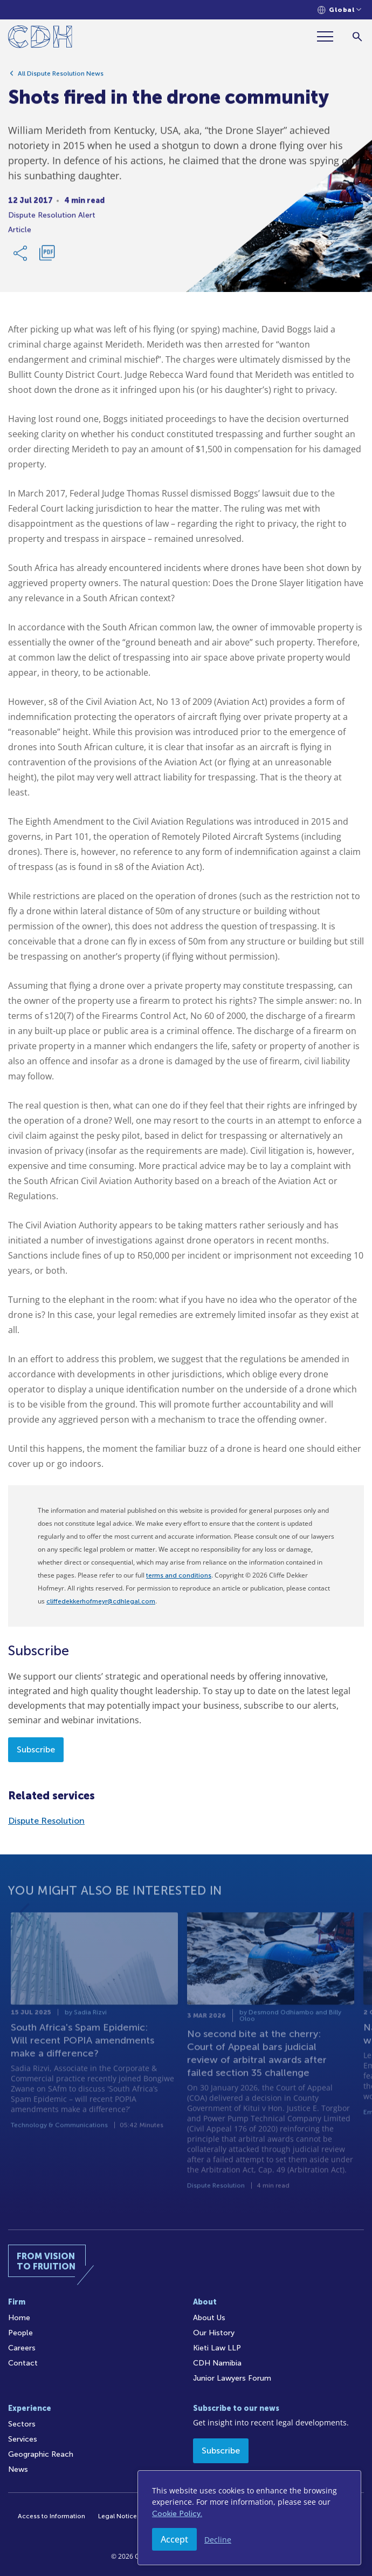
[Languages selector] (339, 10)
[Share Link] (21, 257)
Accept (174, 2539)
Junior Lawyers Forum (232, 2378)
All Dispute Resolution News (61, 77)
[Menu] (329, 36)
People (20, 2332)
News (18, 2469)
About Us (209, 2317)
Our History (214, 2332)
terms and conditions (178, 1575)
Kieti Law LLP (217, 2348)
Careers (22, 2348)
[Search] (357, 36)
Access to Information (51, 2516)
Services (22, 2439)
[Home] (40, 38)
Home (19, 2317)
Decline (217, 2539)
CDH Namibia (217, 2363)
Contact (23, 2363)
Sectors (22, 2424)
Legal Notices (119, 2516)
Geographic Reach (40, 2454)
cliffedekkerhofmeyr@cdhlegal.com (100, 1601)
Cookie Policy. (177, 2513)
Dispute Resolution (46, 1821)
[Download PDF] (47, 257)
